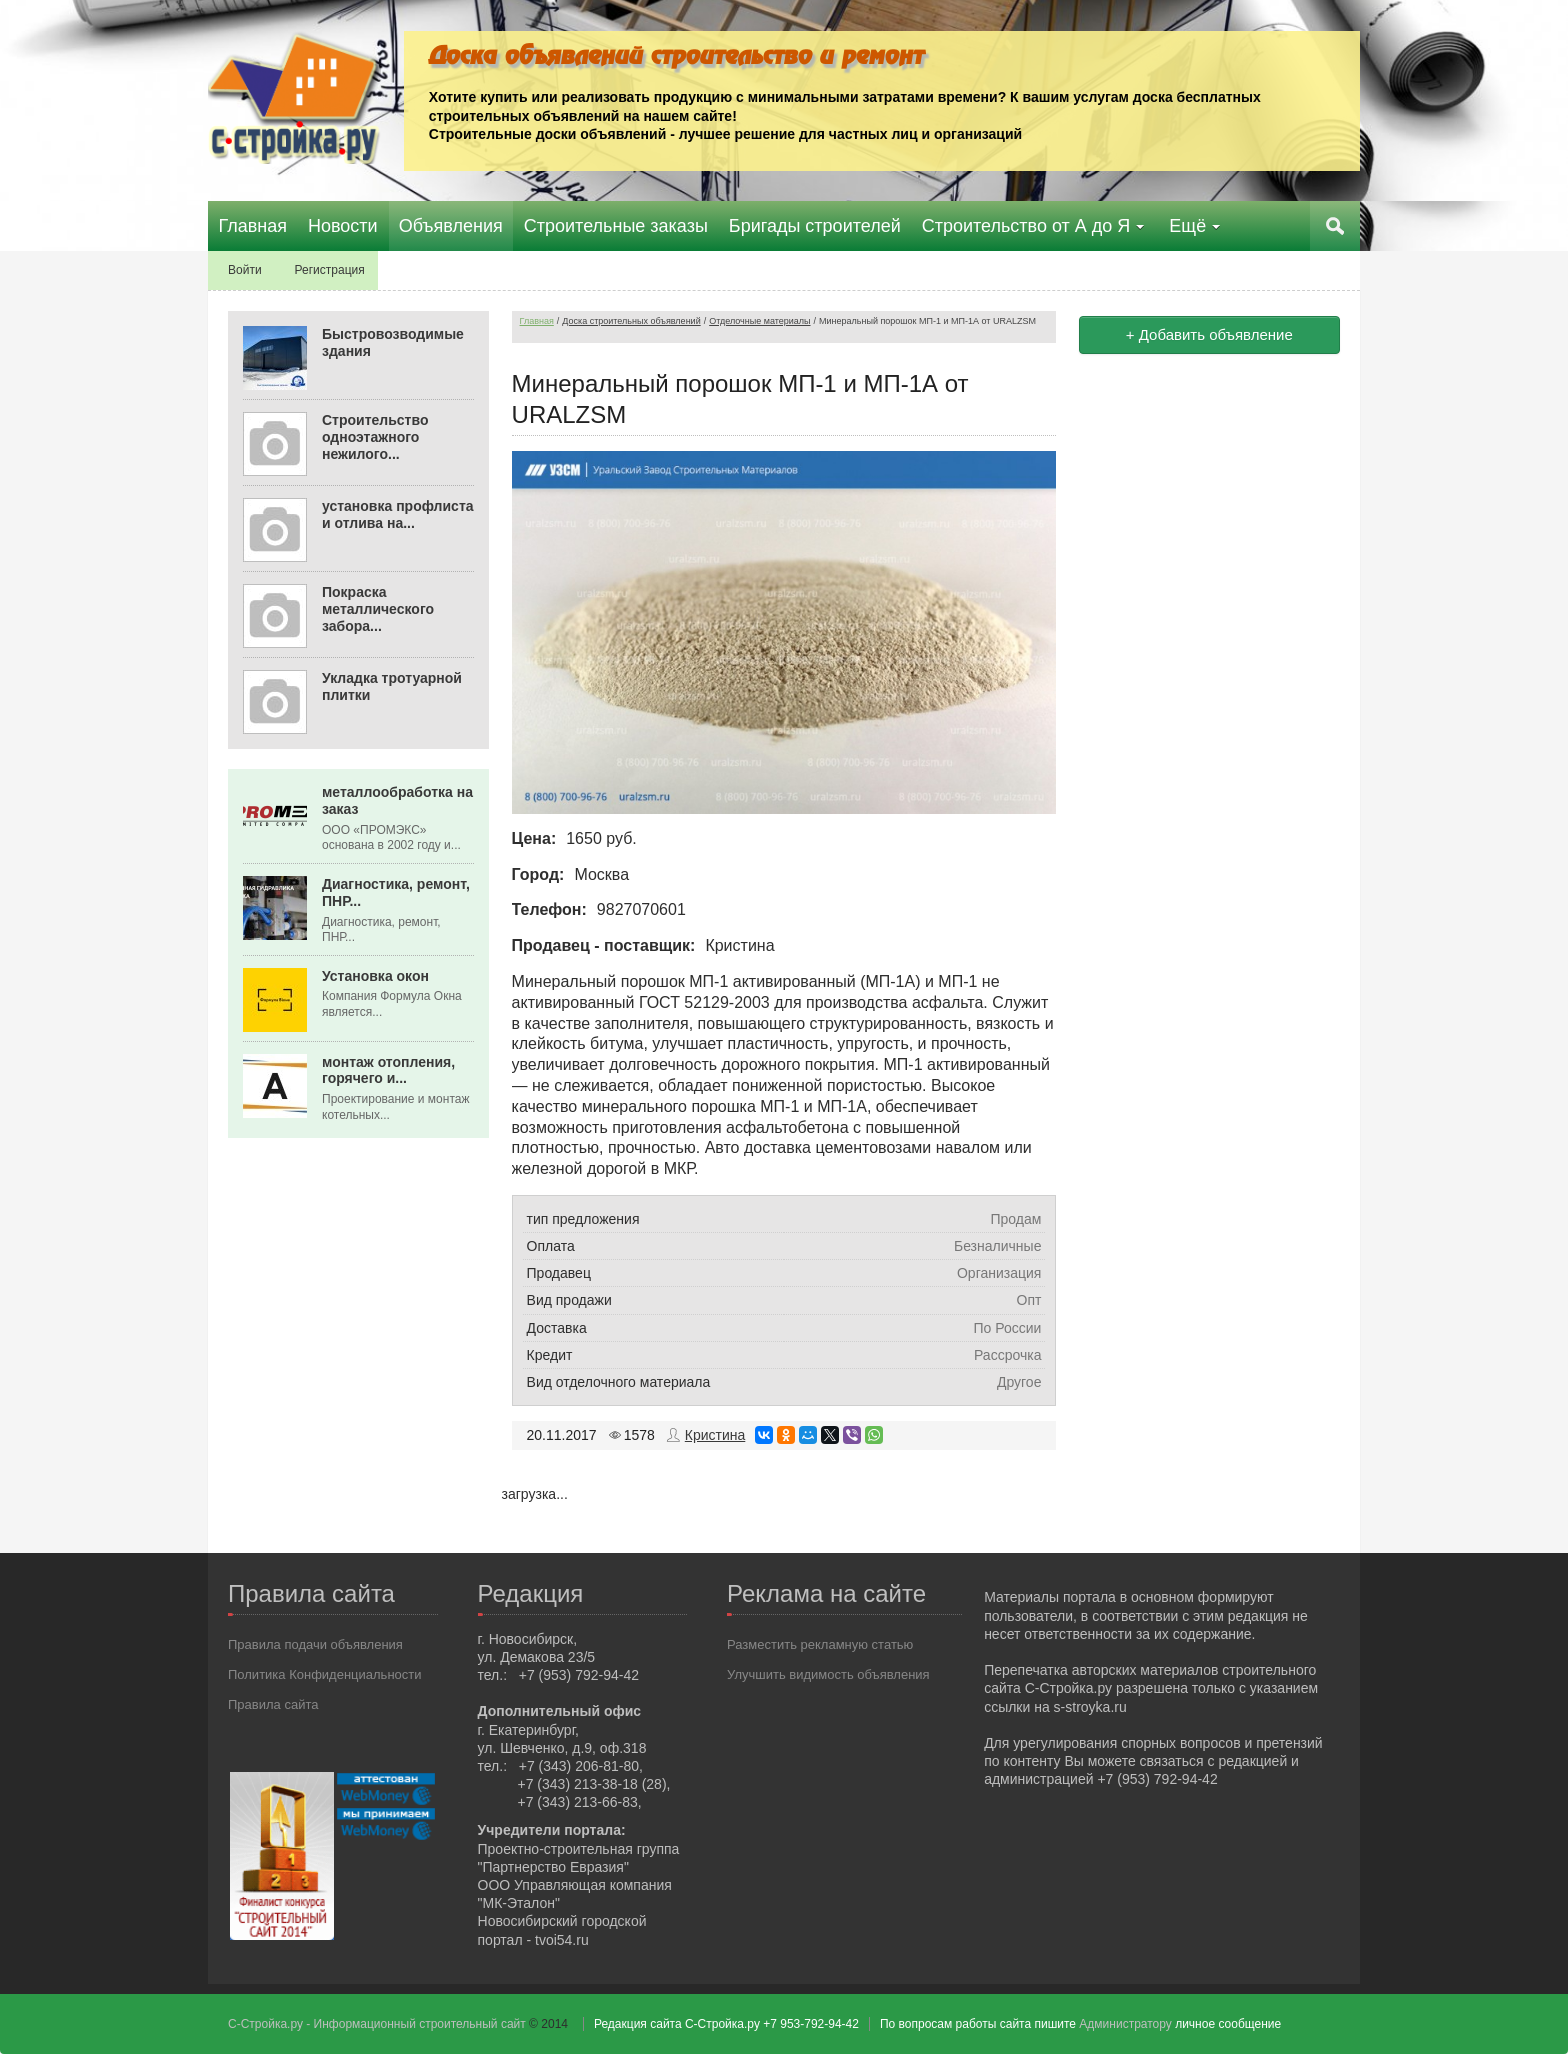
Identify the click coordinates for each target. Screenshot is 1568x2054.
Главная (537, 321)
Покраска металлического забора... (378, 609)
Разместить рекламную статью (820, 1644)
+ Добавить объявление (1209, 334)
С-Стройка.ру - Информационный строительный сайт (378, 2024)
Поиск (1335, 226)
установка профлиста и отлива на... (398, 514)
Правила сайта (273, 1704)
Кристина (715, 1435)
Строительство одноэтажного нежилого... (375, 437)
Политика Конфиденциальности (325, 1674)
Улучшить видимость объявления (828, 1674)
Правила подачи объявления (315, 1644)
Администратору (1125, 2024)
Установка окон (375, 976)
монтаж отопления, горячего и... (388, 1070)
